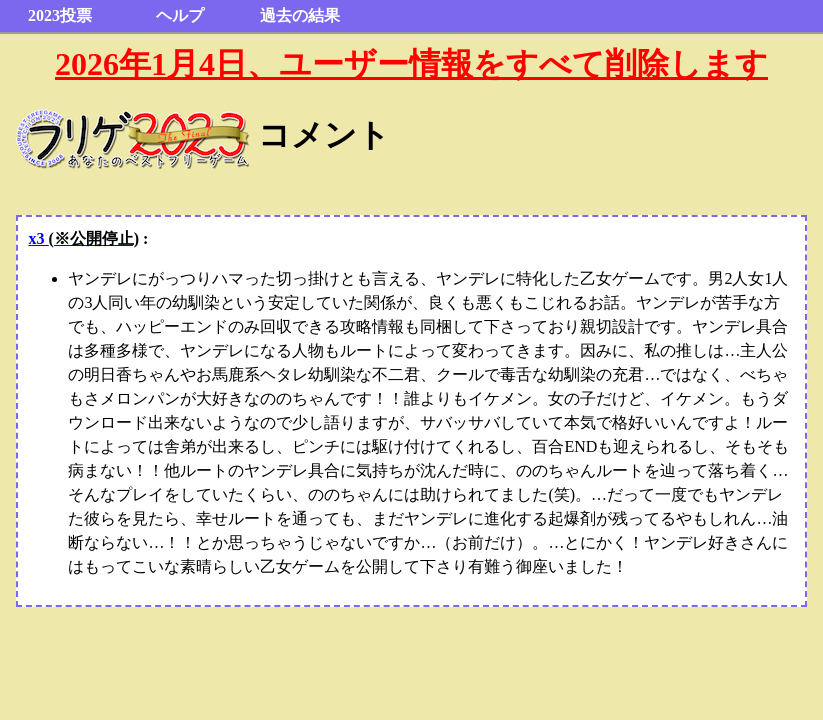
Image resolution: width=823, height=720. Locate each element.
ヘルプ (180, 15)
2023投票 (60, 15)
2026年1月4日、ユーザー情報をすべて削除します (411, 64)
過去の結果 (300, 15)
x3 (83, 238)
